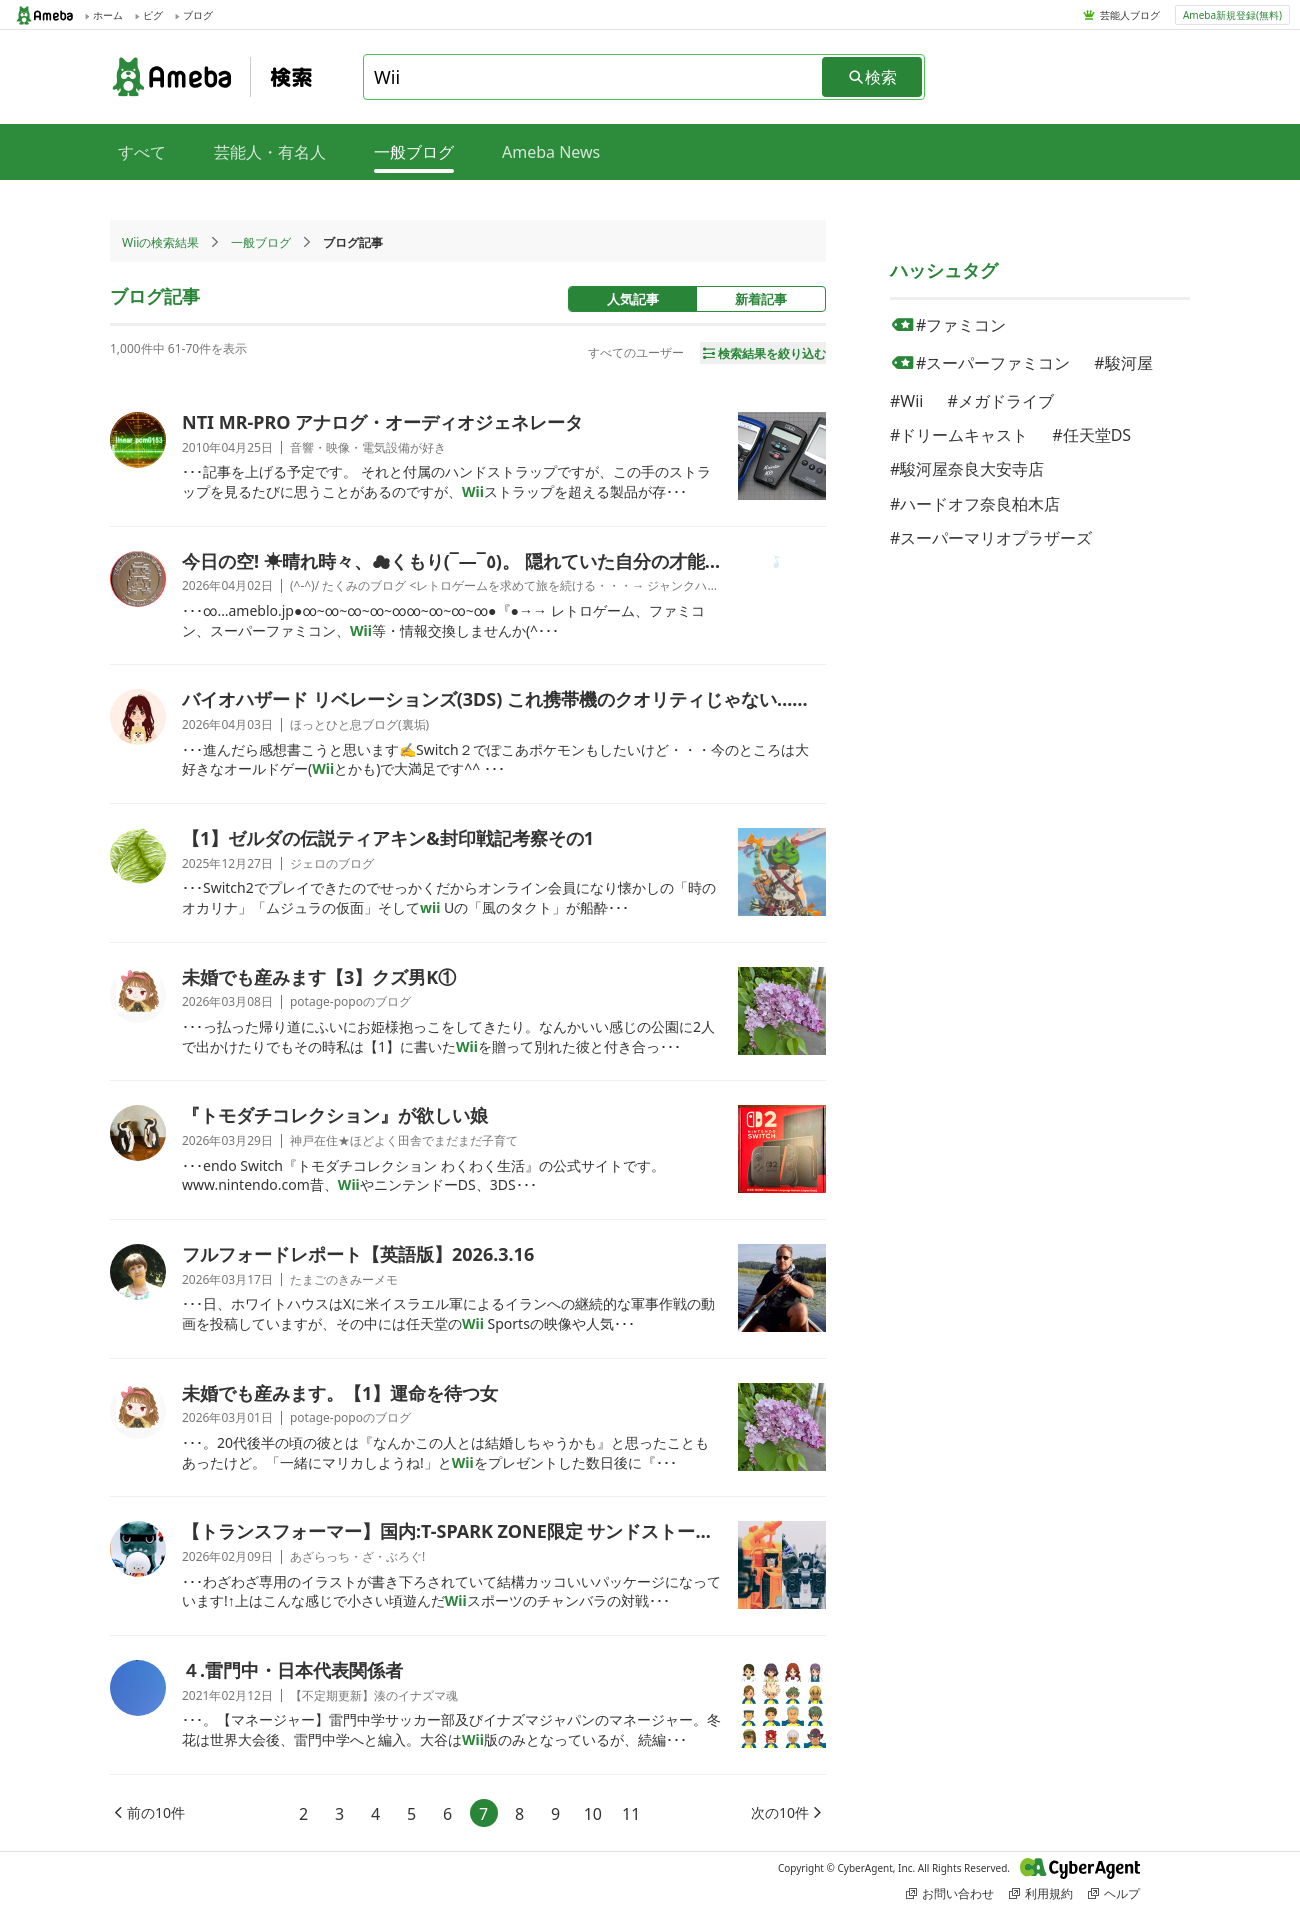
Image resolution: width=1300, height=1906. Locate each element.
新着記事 (761, 299)
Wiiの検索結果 (160, 242)
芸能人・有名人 (270, 152)
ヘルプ (1114, 1893)
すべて (142, 152)
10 (593, 1814)
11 (631, 1814)
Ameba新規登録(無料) (1232, 15)
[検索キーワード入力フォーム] (594, 77)
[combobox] (594, 77)
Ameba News (551, 152)
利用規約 (1041, 1893)
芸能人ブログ (1130, 15)
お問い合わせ (950, 1893)
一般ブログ (261, 242)
